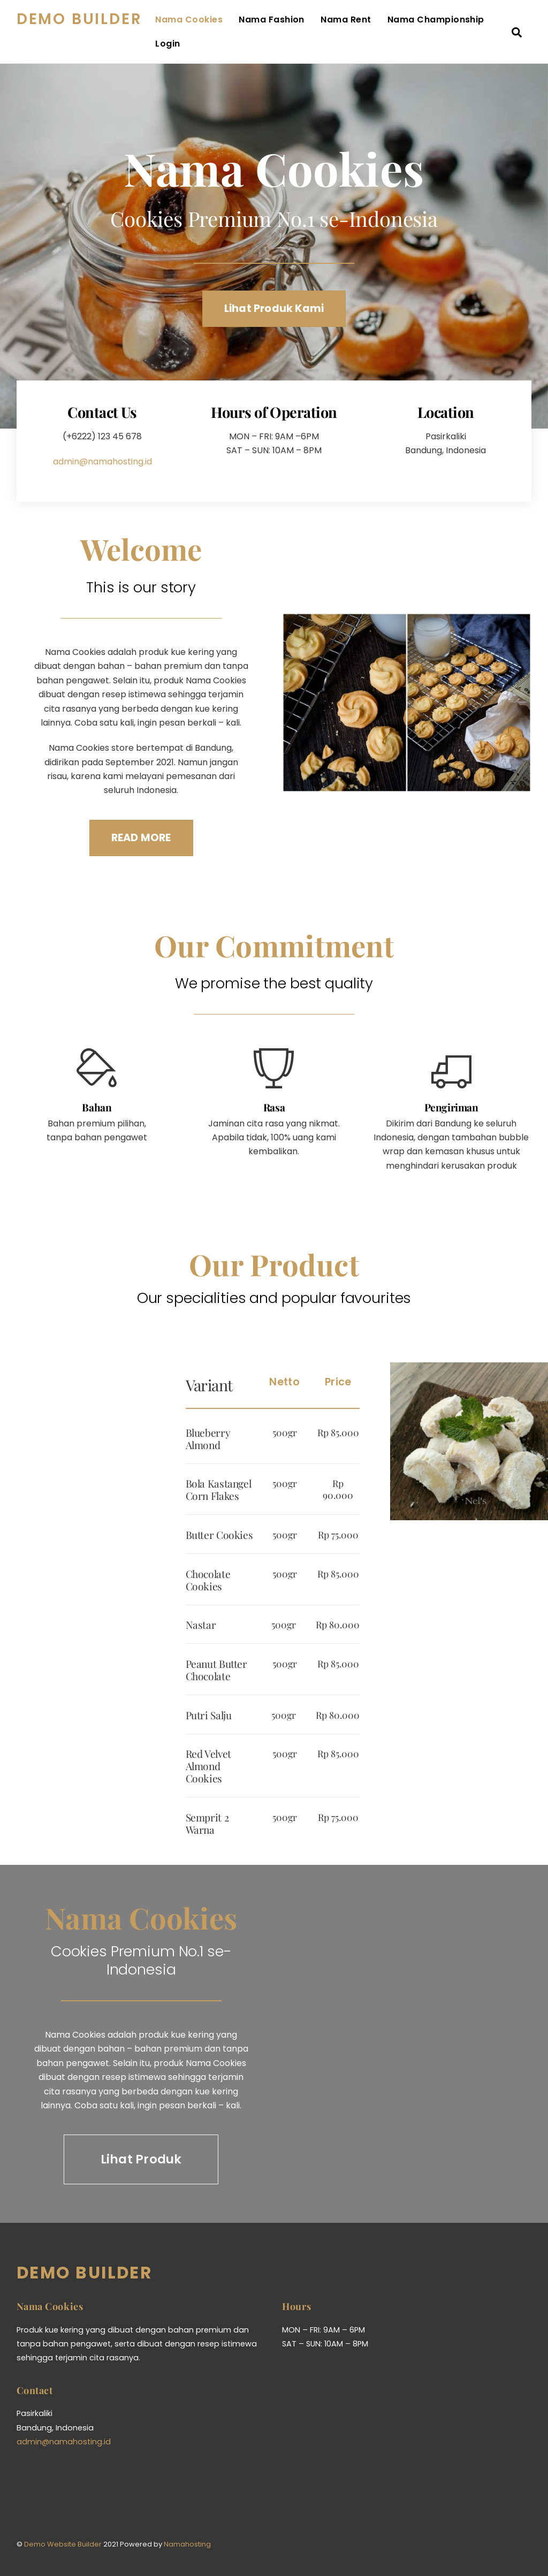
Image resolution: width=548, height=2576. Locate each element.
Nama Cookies (220, 20)
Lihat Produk (141, 2128)
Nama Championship (235, 45)
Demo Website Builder (63, 2513)
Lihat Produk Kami (274, 311)
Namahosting (187, 2513)
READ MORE (141, 820)
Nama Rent (377, 20)
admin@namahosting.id (102, 450)
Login (312, 45)
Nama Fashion (303, 20)
